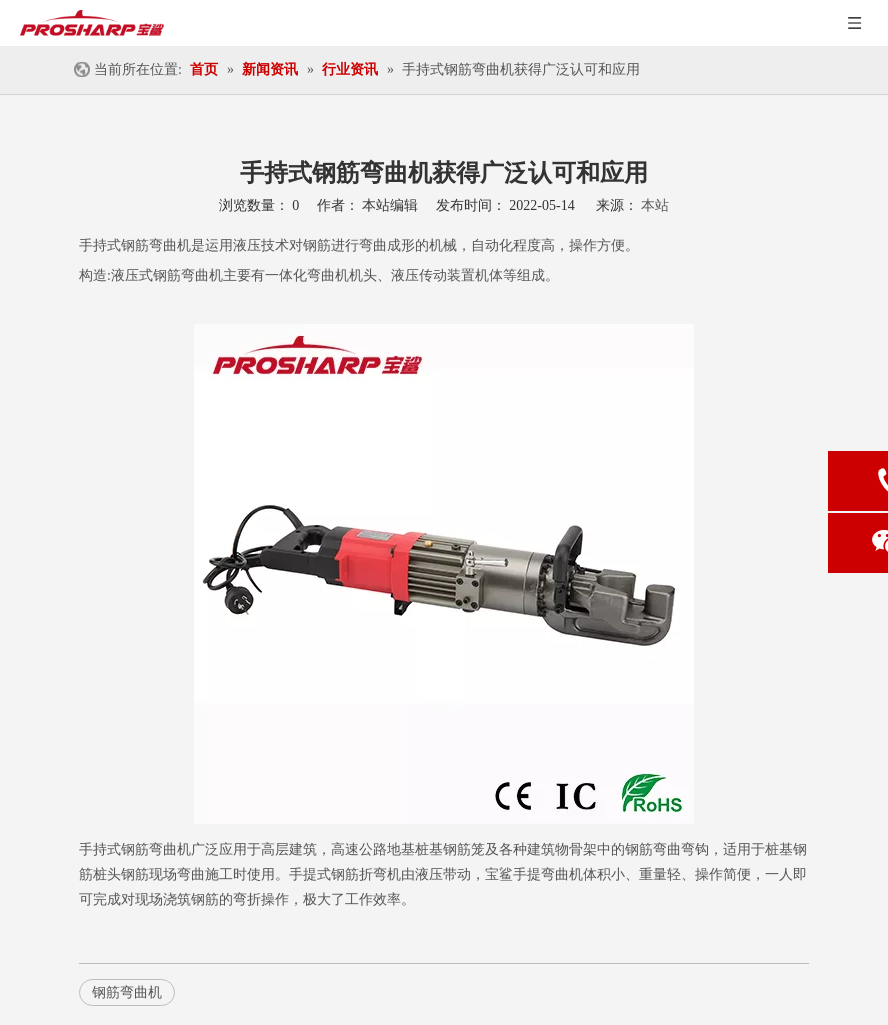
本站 (655, 205)
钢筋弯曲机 (156, 245)
